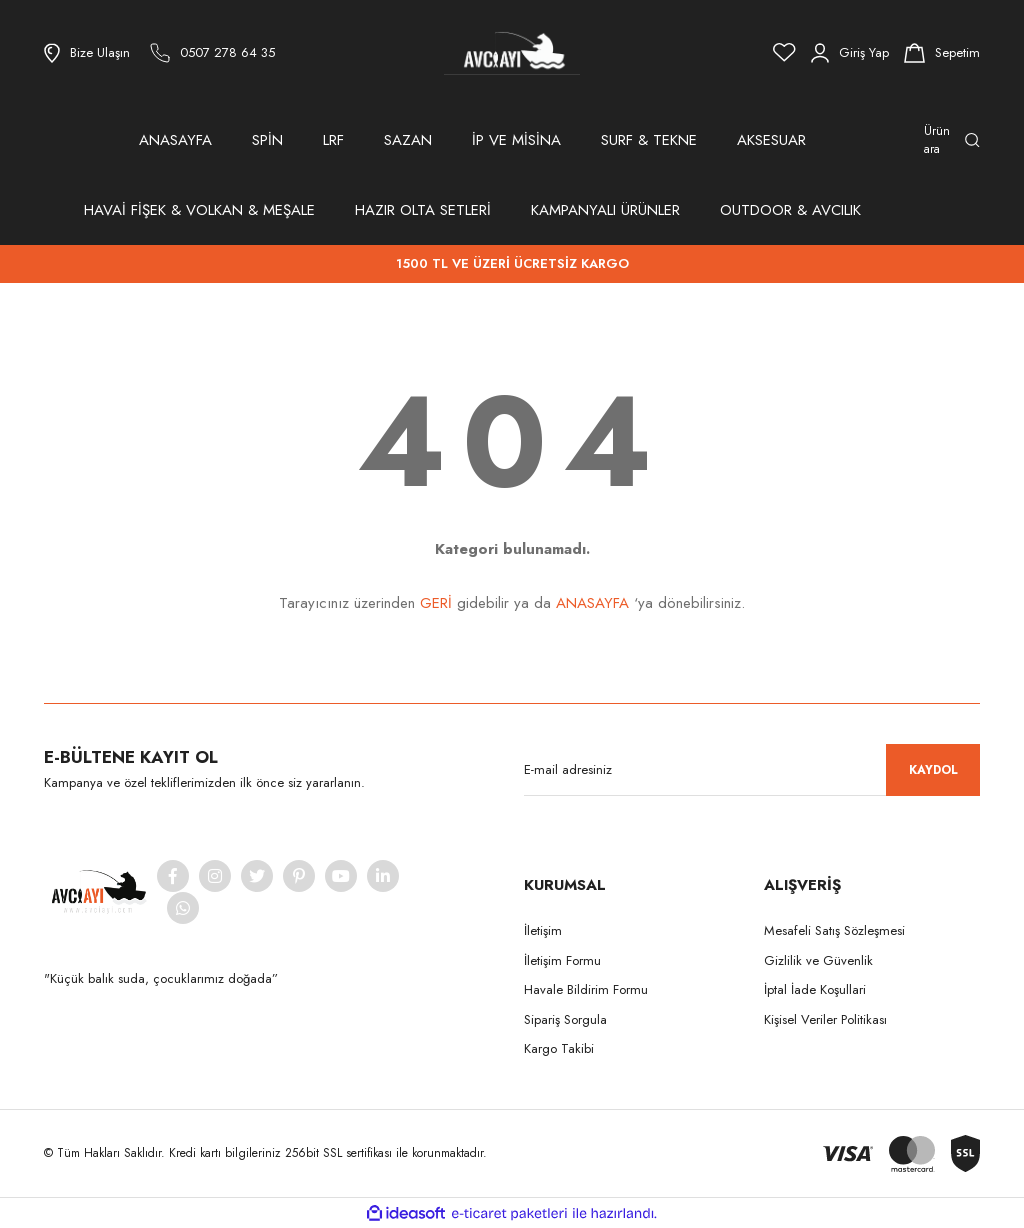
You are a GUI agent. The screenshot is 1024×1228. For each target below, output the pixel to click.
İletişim (543, 930)
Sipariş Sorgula (565, 1019)
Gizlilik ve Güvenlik (818, 960)
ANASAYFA (175, 140)
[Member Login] (850, 53)
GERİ (436, 603)
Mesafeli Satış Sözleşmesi (834, 930)
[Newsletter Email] (752, 770)
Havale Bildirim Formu (586, 989)
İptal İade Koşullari (815, 989)
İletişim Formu (562, 960)
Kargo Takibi (559, 1048)
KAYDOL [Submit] (933, 770)
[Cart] (942, 53)
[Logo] (512, 52)
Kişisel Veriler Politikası (825, 1019)
